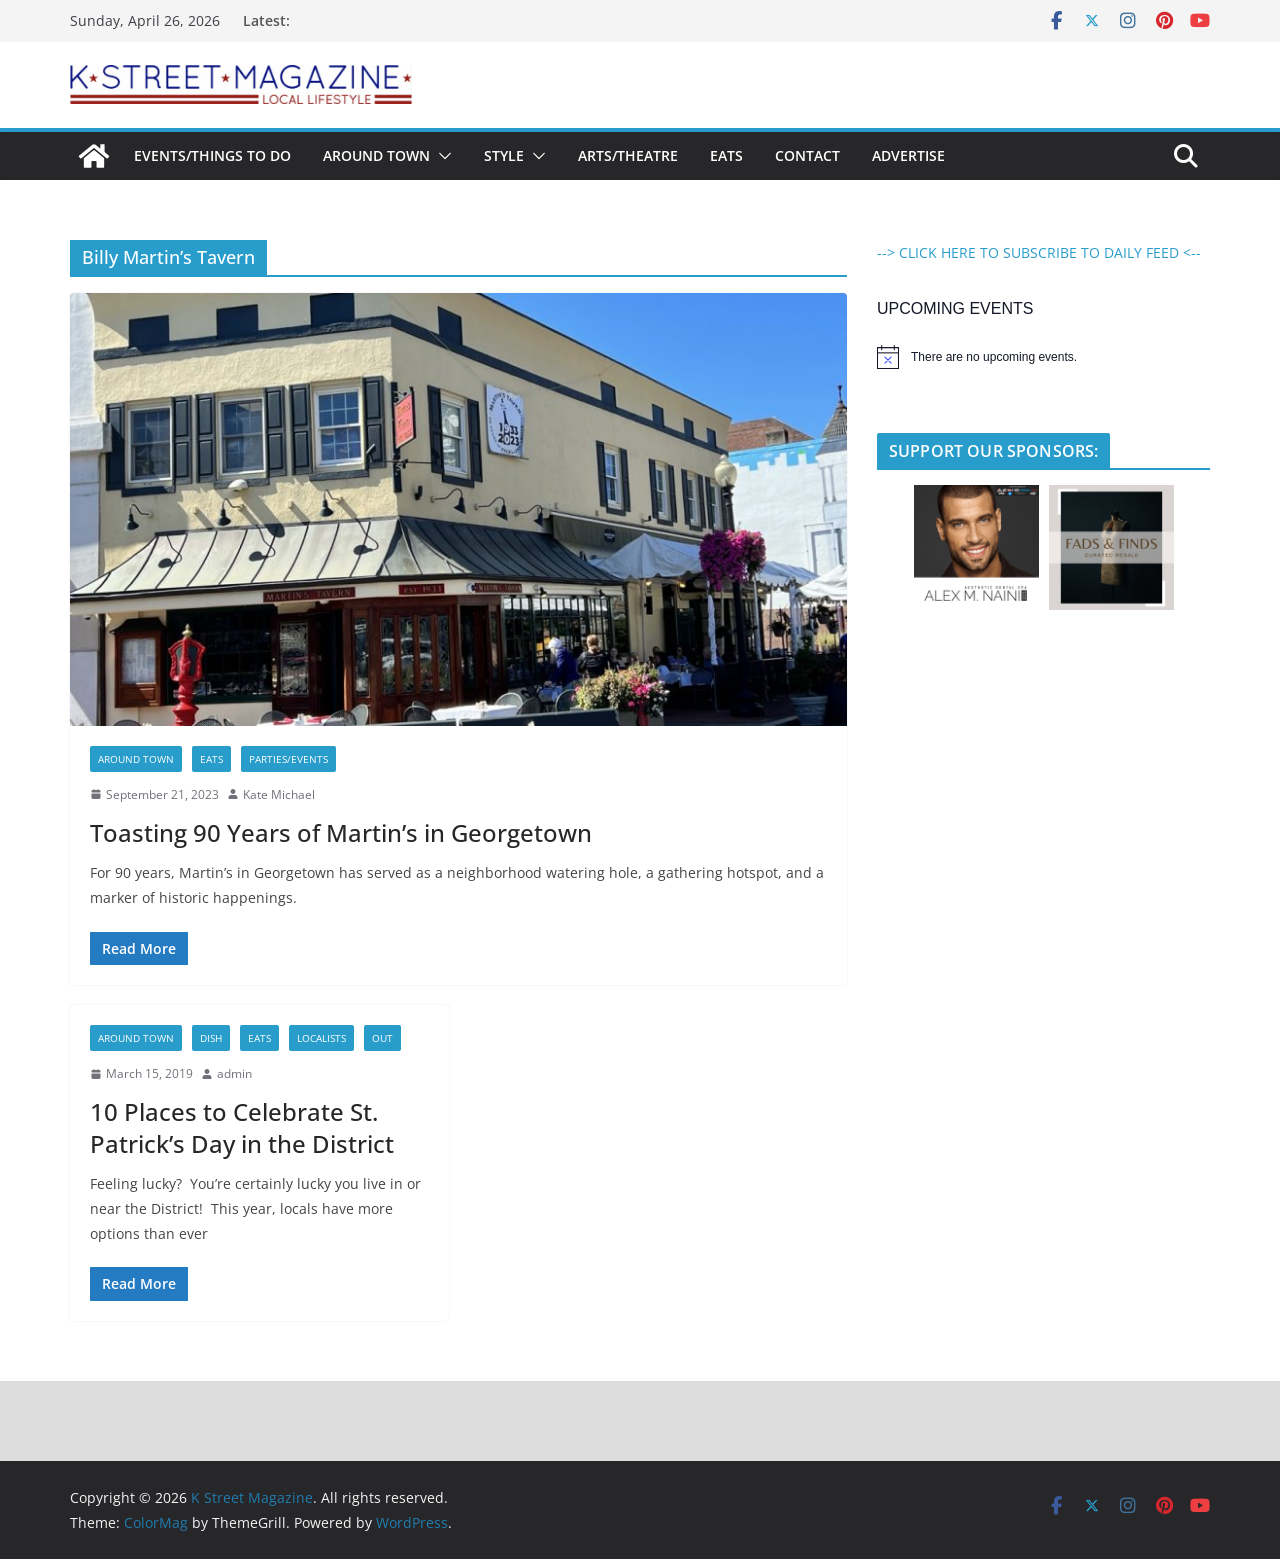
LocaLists (321, 1038)
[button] (441, 156)
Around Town (376, 155)
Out (382, 1038)
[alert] (1043, 357)
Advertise (908, 155)
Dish (211, 1038)
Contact (807, 155)
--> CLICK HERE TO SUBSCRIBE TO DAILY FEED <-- (1039, 252)
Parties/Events (288, 759)
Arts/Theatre (628, 155)
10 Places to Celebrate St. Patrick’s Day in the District (242, 1127)
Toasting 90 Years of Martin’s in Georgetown (341, 832)
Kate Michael (279, 794)
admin (234, 1073)
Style (504, 155)
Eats (726, 155)
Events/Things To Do (212, 155)
